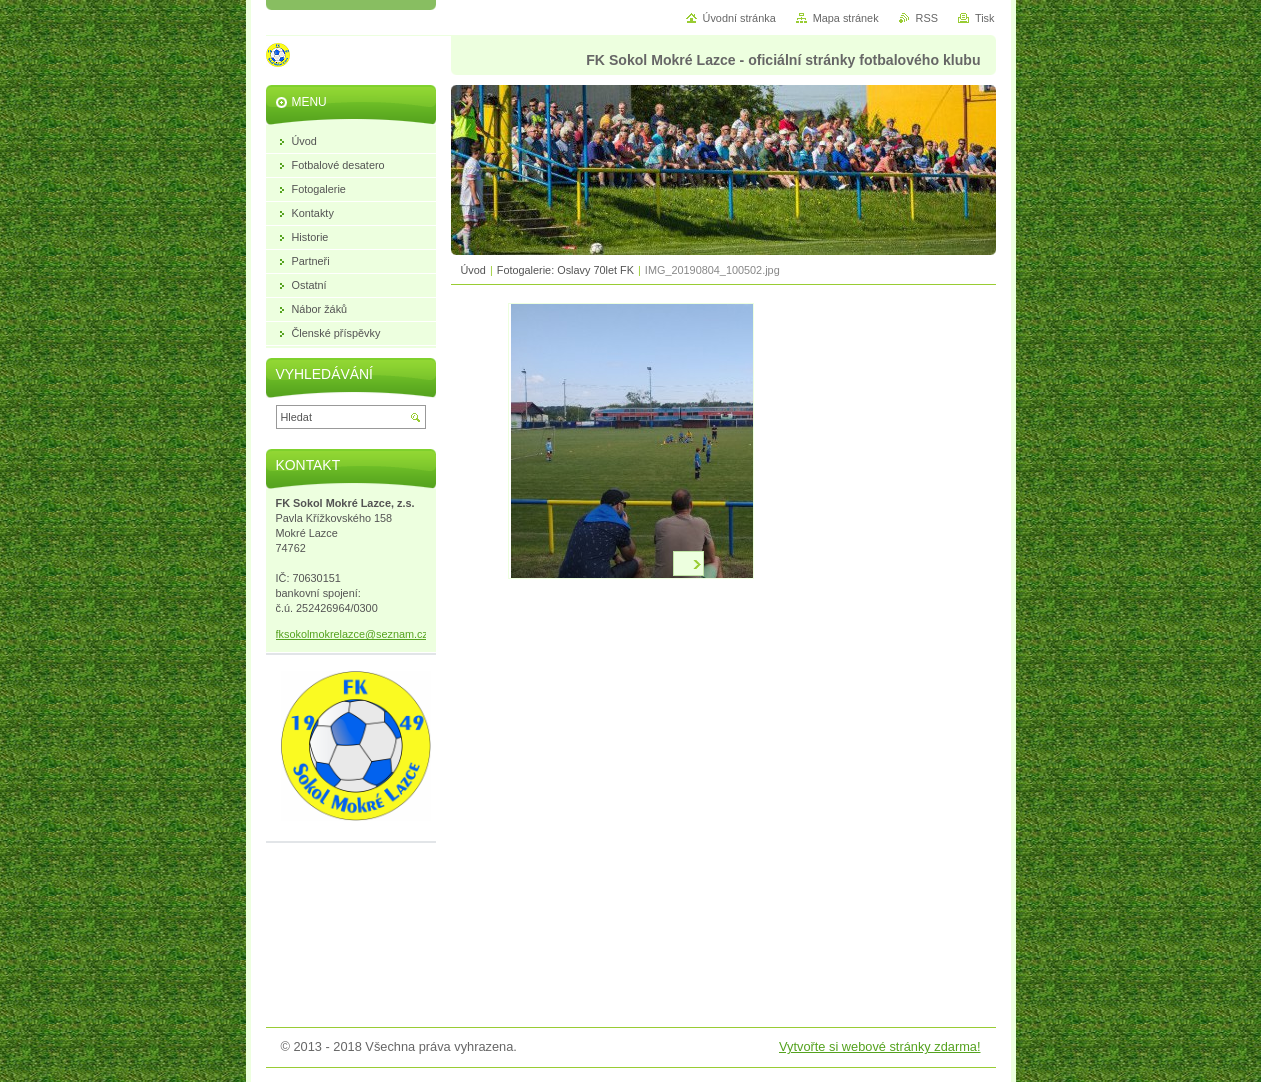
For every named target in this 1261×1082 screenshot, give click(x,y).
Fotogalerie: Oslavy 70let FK (565, 270)
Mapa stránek (846, 18)
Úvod (473, 270)
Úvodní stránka (739, 18)
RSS (927, 18)
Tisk (985, 18)
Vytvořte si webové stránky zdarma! (880, 1046)
